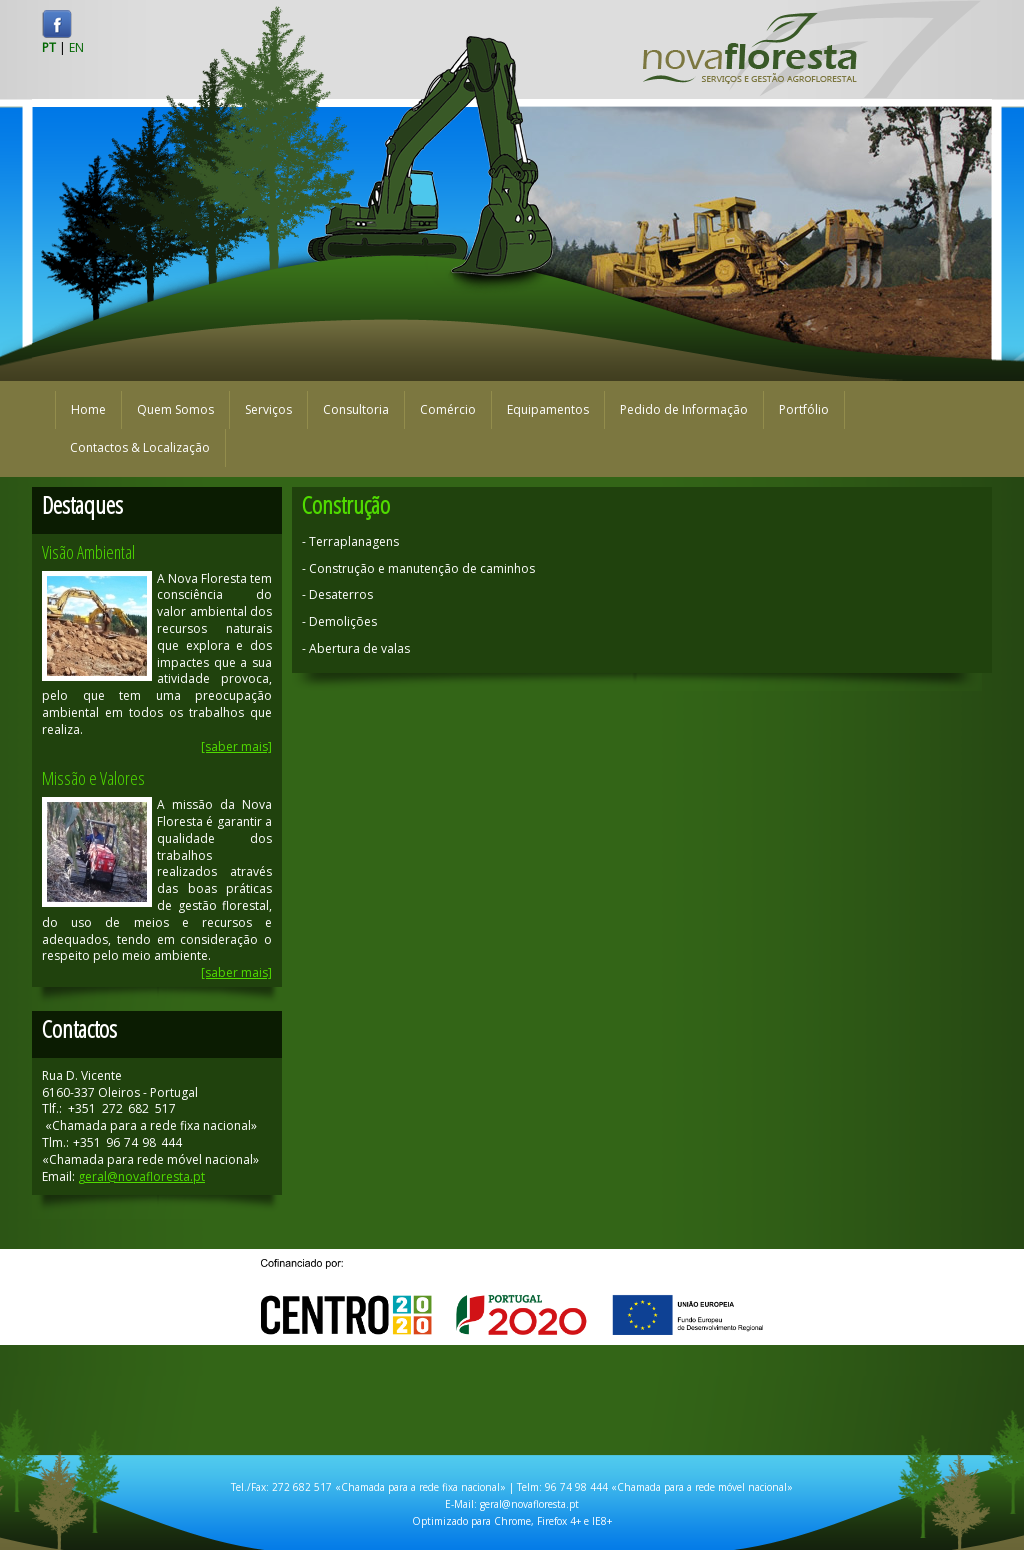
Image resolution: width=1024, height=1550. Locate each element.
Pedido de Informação (684, 409)
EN (76, 47)
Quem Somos (175, 409)
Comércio (448, 409)
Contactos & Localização (140, 447)
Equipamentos (548, 409)
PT (49, 47)
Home (88, 409)
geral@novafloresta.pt (141, 1176)
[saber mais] (236, 746)
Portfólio (804, 409)
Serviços (268, 409)
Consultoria (356, 409)
